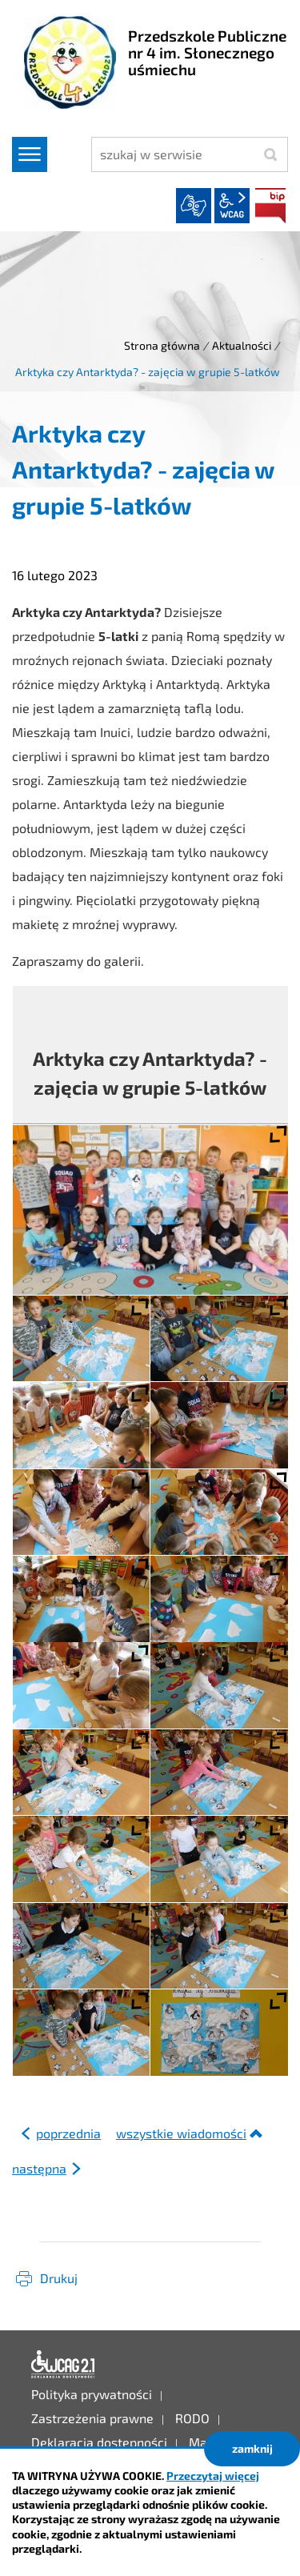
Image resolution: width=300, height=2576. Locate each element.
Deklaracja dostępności (63, 2364)
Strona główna (162, 345)
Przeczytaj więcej (212, 2475)
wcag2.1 (232, 205)
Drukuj (59, 2278)
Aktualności (241, 345)
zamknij (252, 2448)
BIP (270, 205)
